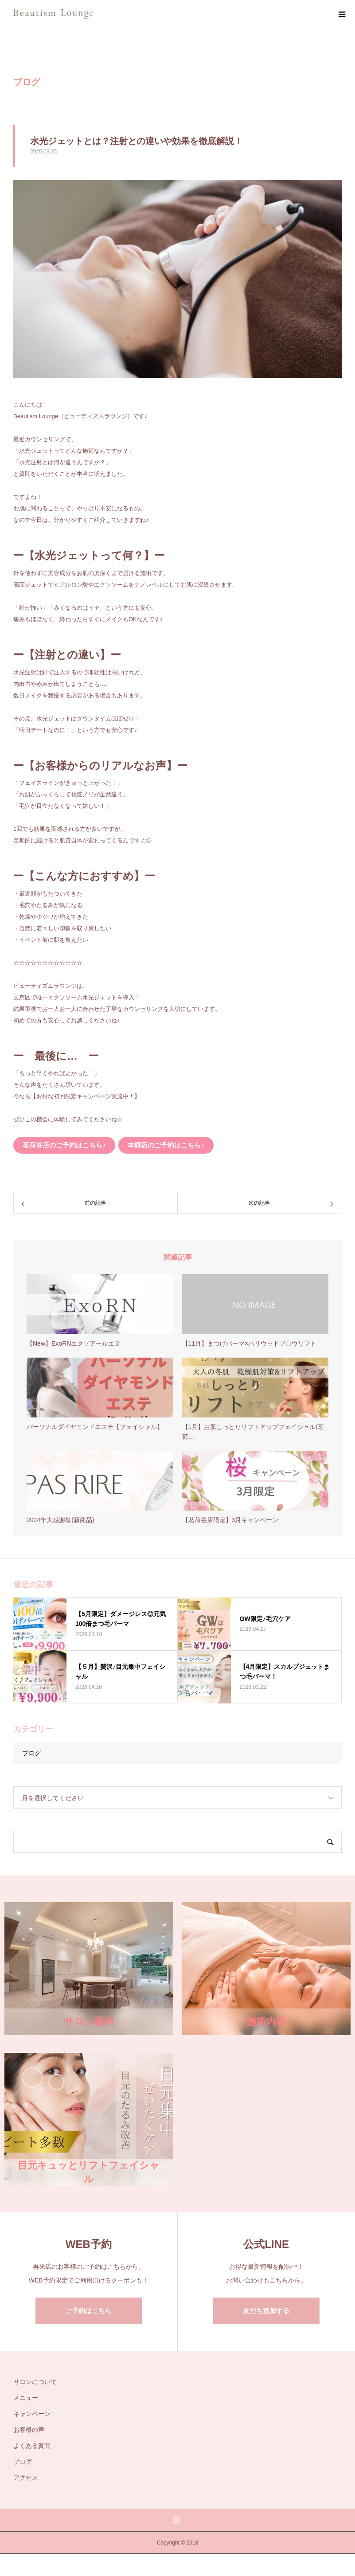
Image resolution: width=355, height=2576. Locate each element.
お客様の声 (28, 2429)
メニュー (25, 2397)
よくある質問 (32, 2445)
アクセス (25, 2477)
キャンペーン (32, 2413)
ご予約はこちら (88, 2310)
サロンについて (35, 2381)
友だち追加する (266, 2310)
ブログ (31, 1753)
